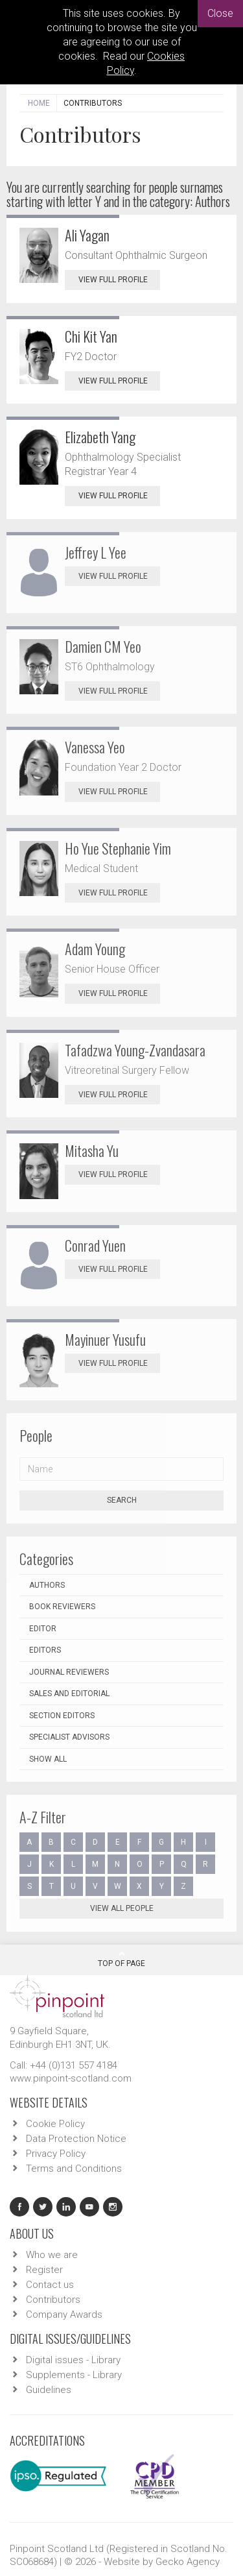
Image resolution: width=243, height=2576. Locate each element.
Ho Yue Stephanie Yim (118, 848)
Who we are (52, 2255)
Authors (47, 1585)
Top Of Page (121, 1959)
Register (44, 2270)
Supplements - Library (74, 2375)
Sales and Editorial (69, 1693)
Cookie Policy (55, 2124)
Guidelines (48, 2390)
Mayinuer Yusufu (105, 1339)
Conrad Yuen (95, 1245)
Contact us (50, 2284)
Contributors (53, 2299)
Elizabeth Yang (100, 436)
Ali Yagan (87, 235)
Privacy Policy (56, 2153)
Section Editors (62, 1715)
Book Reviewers (62, 1606)
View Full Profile (119, 279)
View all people (122, 1908)
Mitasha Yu (92, 1150)
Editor (42, 1628)
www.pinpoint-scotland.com (71, 2078)
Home (39, 103)
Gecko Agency (188, 2562)
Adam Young (95, 948)
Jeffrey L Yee (95, 552)
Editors (45, 1650)
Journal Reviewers (69, 1672)
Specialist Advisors (69, 1737)
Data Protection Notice (76, 2139)
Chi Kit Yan (91, 336)
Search (122, 1500)
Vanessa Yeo (95, 746)
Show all (48, 1759)
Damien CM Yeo (103, 646)
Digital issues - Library (73, 2360)
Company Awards (64, 2314)
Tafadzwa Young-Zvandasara (135, 1049)
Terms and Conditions (74, 2168)
